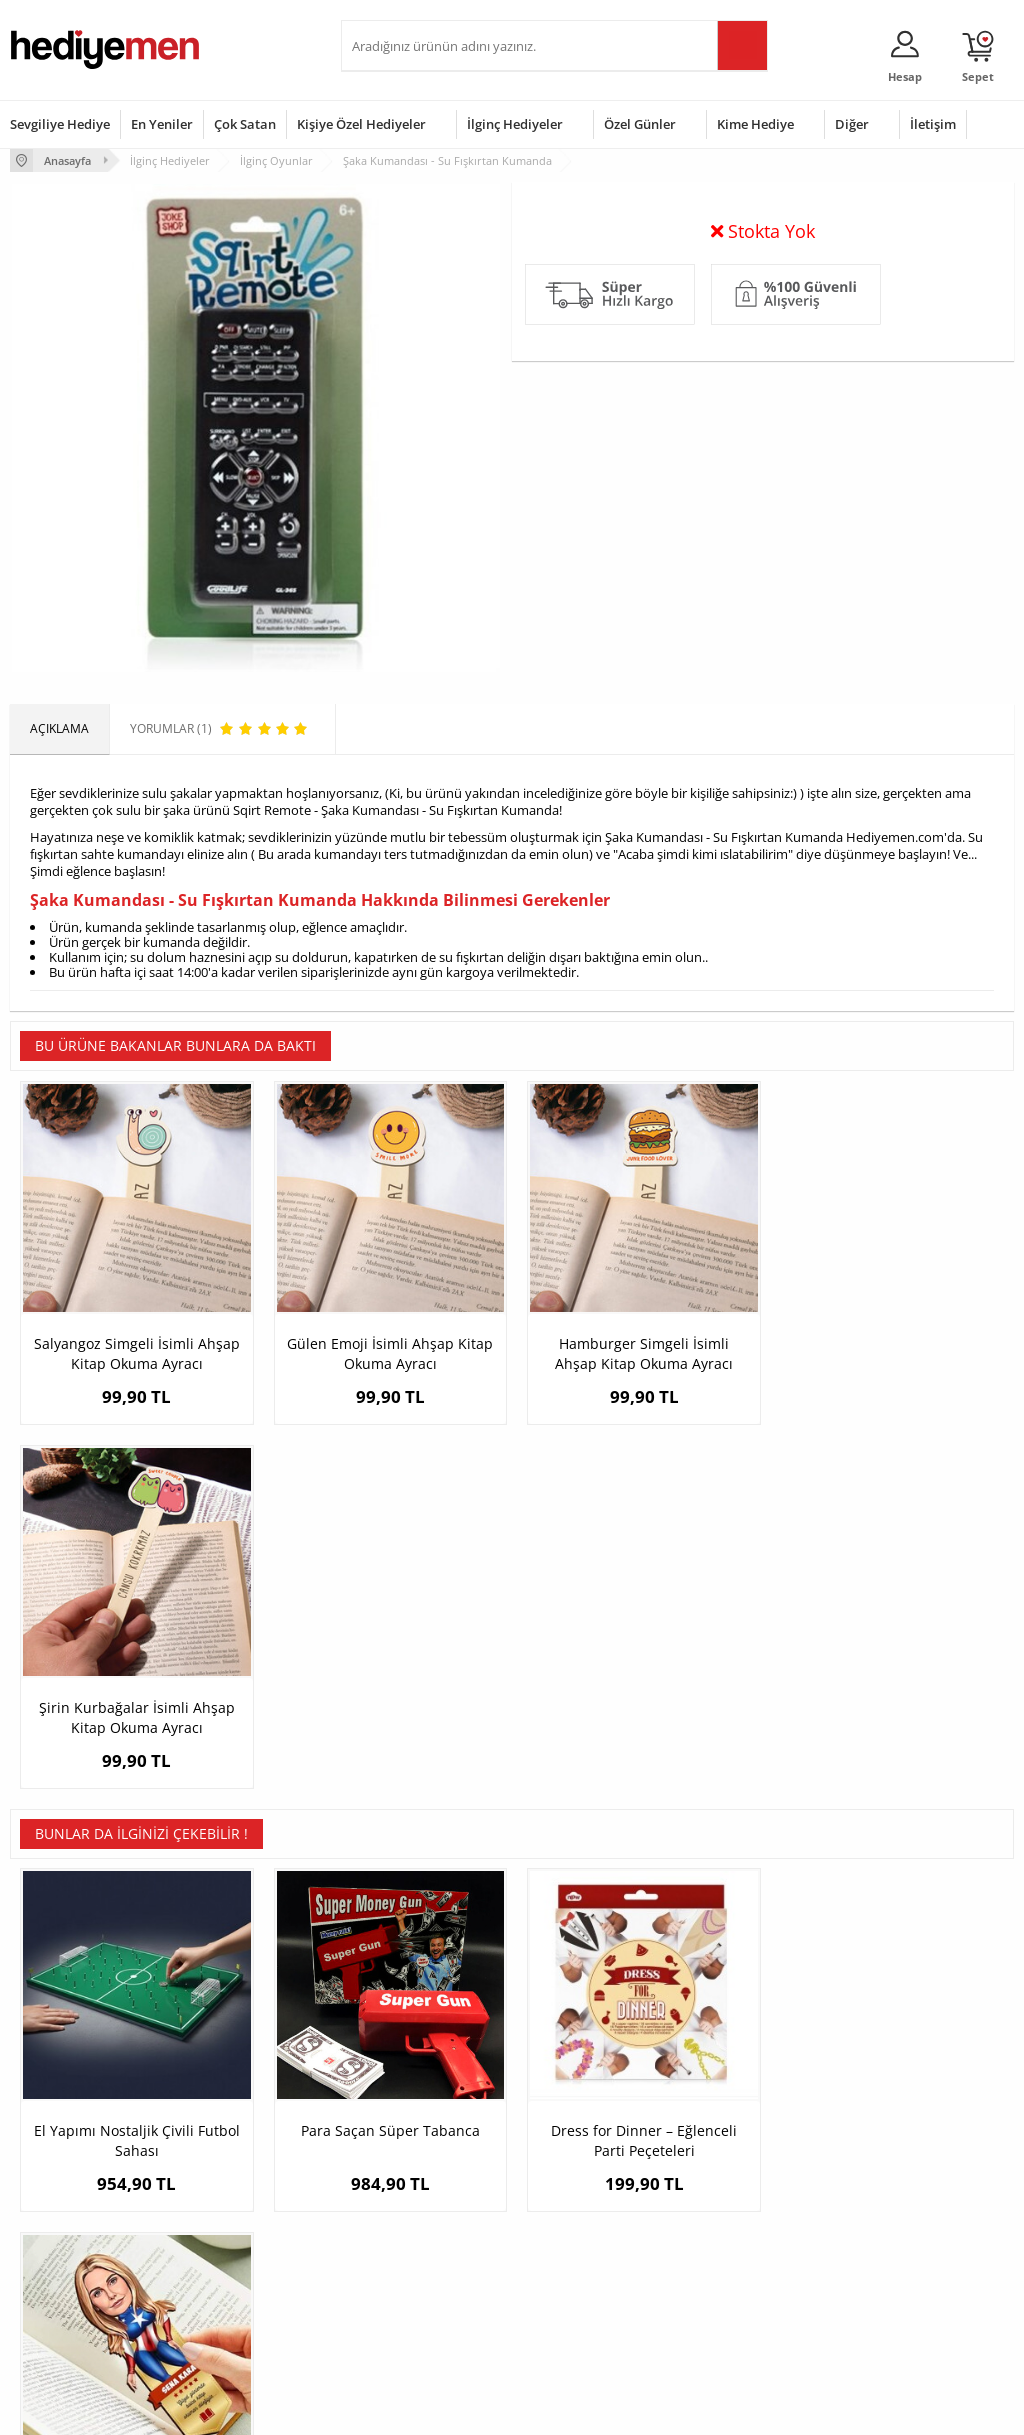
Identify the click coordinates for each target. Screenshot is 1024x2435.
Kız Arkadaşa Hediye (238, 2206)
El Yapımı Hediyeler (235, 2236)
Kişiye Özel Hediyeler (361, 124)
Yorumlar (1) (974, 225)
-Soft (407, 2409)
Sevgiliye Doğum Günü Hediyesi (414, 2213)
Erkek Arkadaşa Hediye (245, 2176)
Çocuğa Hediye (735, 2206)
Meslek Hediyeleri (231, 2296)
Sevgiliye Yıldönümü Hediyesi (406, 2317)
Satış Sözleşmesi (56, 2206)
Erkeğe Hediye (733, 2146)
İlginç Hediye (728, 2296)
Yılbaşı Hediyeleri (570, 2206)
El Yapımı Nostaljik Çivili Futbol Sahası (136, 1785)
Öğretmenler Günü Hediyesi (574, 2273)
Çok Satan (245, 124)
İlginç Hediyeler (515, 124)
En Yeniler (162, 124)
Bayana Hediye (735, 2176)
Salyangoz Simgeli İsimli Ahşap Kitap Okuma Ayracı (136, 1350)
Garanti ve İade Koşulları (78, 2236)
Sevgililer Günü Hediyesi (589, 2146)
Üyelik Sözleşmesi (60, 2176)
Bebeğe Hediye (735, 2236)
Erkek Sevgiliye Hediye (413, 2250)
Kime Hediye (755, 124)
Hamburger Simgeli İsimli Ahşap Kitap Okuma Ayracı (638, 1350)
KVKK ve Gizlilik (51, 2266)
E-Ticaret (451, 2409)
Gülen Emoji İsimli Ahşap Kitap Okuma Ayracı (387, 1350)
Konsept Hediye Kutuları (417, 2146)
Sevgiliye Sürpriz (227, 2266)
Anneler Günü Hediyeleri (590, 2236)
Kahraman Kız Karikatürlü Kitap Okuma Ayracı (888, 1785)
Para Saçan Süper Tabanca (386, 1775)
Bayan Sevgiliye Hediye (415, 2280)
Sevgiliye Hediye (60, 124)
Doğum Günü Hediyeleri (589, 2176)
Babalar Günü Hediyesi (586, 2310)
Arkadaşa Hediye (740, 2266)
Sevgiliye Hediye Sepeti (415, 2176)
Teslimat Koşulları (59, 2146)
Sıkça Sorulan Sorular (69, 2296)
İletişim (933, 124)
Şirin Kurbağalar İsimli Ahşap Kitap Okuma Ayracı (889, 1350)
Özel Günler (640, 124)
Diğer (852, 124)
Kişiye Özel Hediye (232, 2146)
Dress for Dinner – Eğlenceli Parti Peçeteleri (638, 1785)
